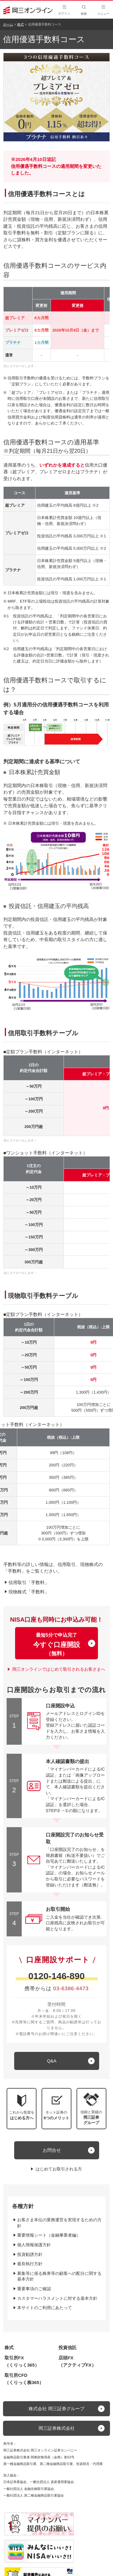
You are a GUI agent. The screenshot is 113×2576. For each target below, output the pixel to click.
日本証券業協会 (15, 2482)
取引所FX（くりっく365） (22, 2361)
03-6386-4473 (71, 1988)
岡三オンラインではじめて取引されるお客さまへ (58, 1669)
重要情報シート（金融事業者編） (48, 2235)
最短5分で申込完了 (56, 1644)
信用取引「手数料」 (28, 1582)
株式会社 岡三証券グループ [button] (56, 2408)
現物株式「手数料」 (28, 1591)
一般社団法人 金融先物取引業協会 (28, 2489)
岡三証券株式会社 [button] (57, 2428)
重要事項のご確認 (34, 2288)
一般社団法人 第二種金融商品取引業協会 (33, 2495)
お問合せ (52, 2150)
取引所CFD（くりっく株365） (24, 2379)
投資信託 (67, 2347)
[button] (91, 2109)
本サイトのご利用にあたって (44, 2307)
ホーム (8, 24)
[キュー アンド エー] (56, 2061)
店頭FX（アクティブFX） (77, 2361)
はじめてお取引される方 (59, 2169)
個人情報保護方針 (34, 2244)
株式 (20, 24)
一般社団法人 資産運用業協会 (52, 2482)
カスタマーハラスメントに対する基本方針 (57, 2298)
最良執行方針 (29, 2263)
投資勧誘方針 (29, 2254)
